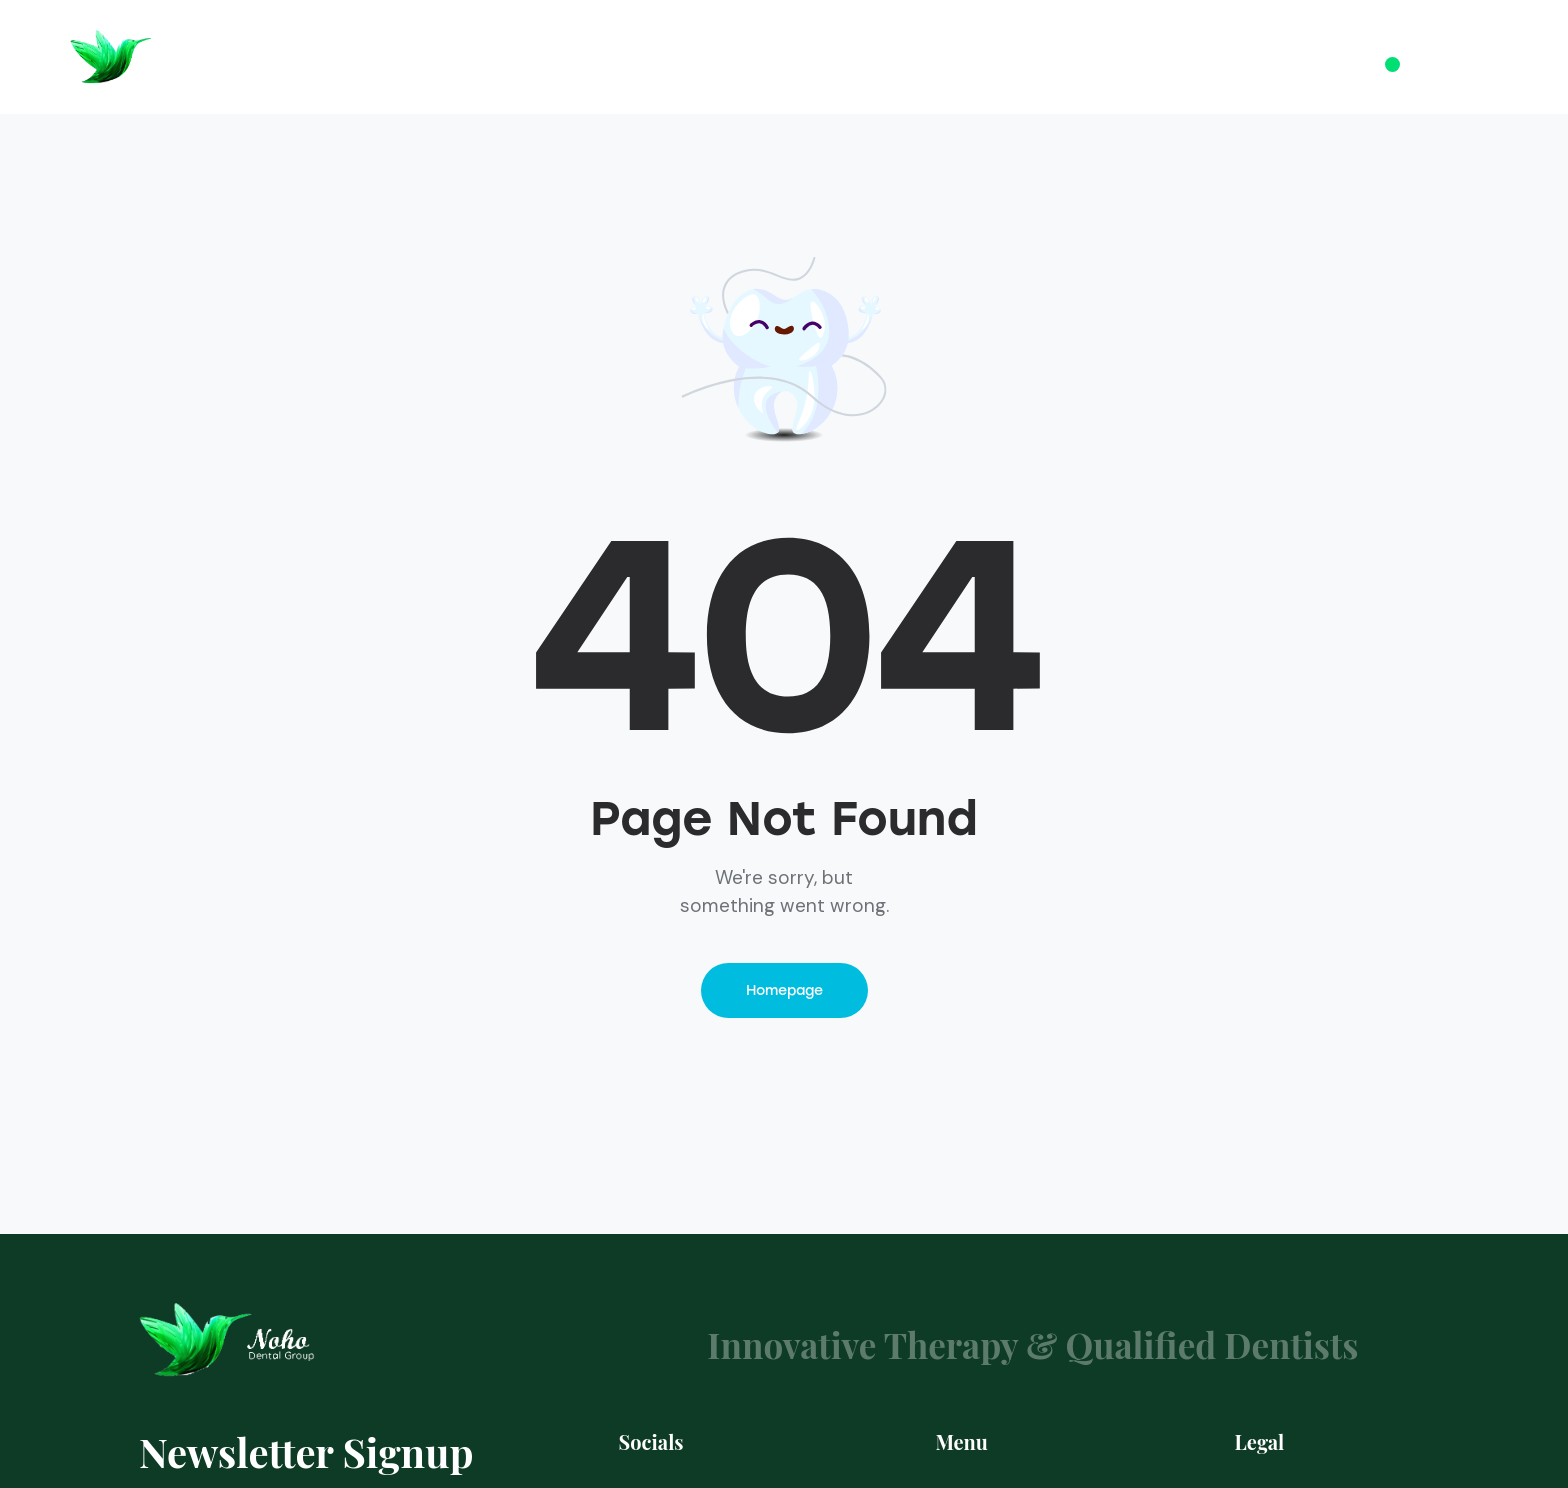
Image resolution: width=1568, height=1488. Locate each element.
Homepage (784, 990)
